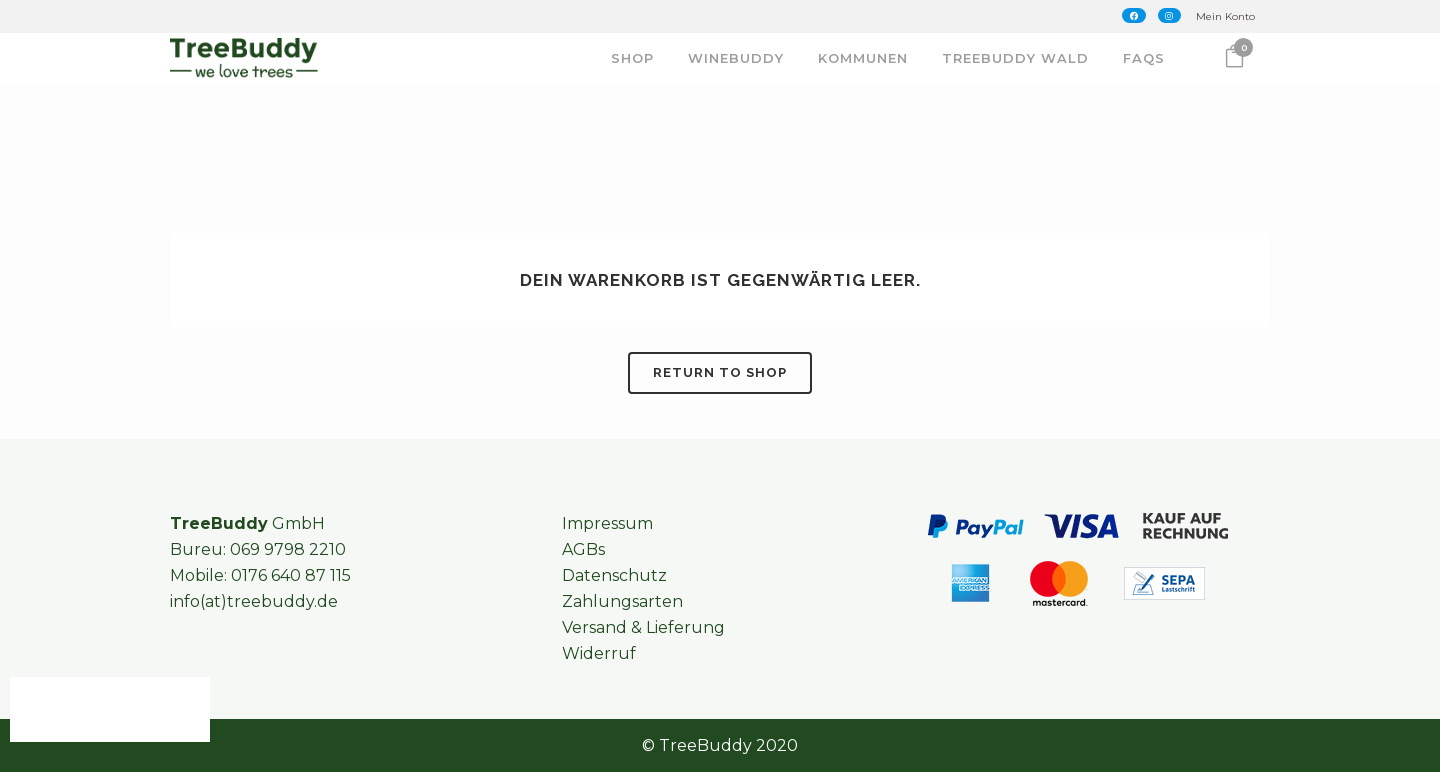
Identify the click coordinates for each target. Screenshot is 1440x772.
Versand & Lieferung (643, 627)
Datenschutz (614, 575)
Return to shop (720, 372)
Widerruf (599, 653)
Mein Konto (1225, 16)
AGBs (583, 549)
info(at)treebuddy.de (254, 601)
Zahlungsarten (622, 601)
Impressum (607, 523)
